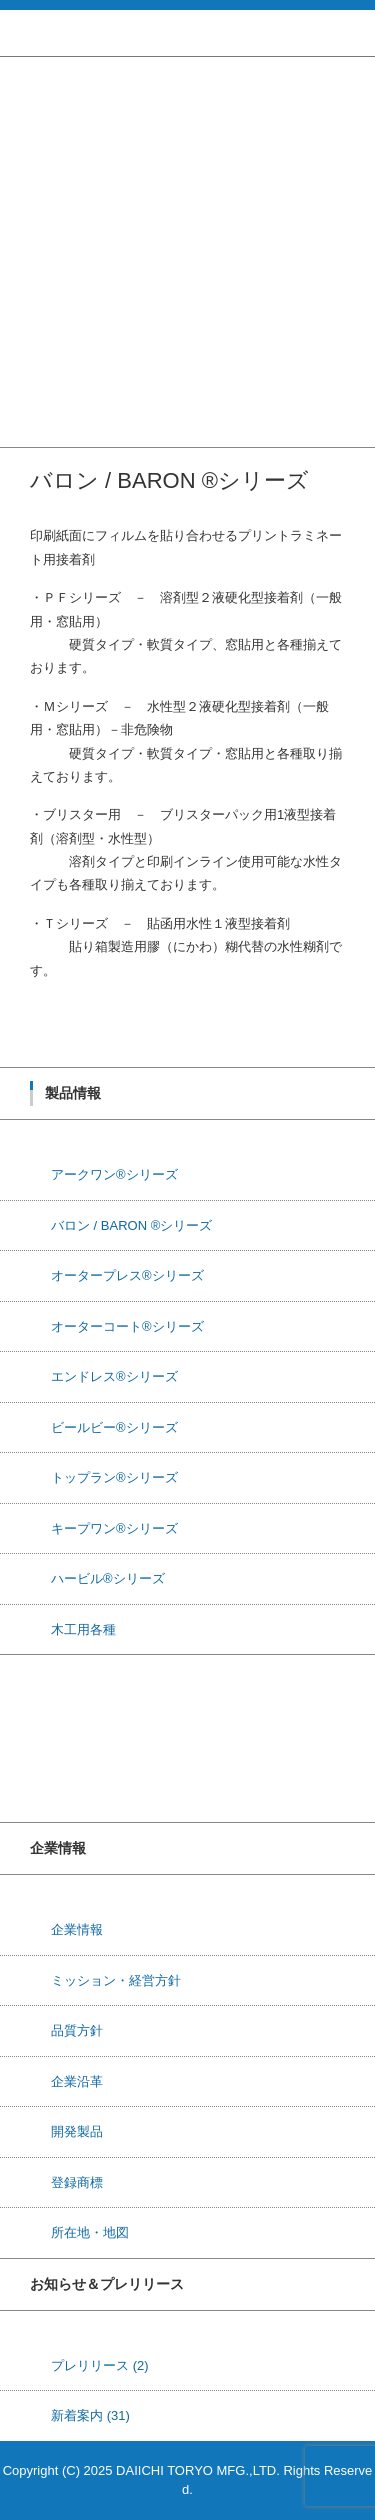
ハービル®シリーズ (57, 329)
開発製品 (77, 2131)
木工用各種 (32, 355)
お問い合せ (32, 433)
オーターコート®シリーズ (76, 199)
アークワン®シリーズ (63, 121)
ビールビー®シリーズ (63, 251)
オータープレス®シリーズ (76, 173)
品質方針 (77, 2030)
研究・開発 (32, 381)
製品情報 (26, 95)
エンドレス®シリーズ (63, 225)
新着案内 (90, 2415)
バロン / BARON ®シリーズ (80, 147)
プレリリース (100, 2365)
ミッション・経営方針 (116, 1980)
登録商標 (77, 2182)
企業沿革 (77, 2081)
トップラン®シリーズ (63, 277)
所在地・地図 (90, 2232)
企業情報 (26, 407)
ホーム (19, 69)
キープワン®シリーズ (63, 303)
